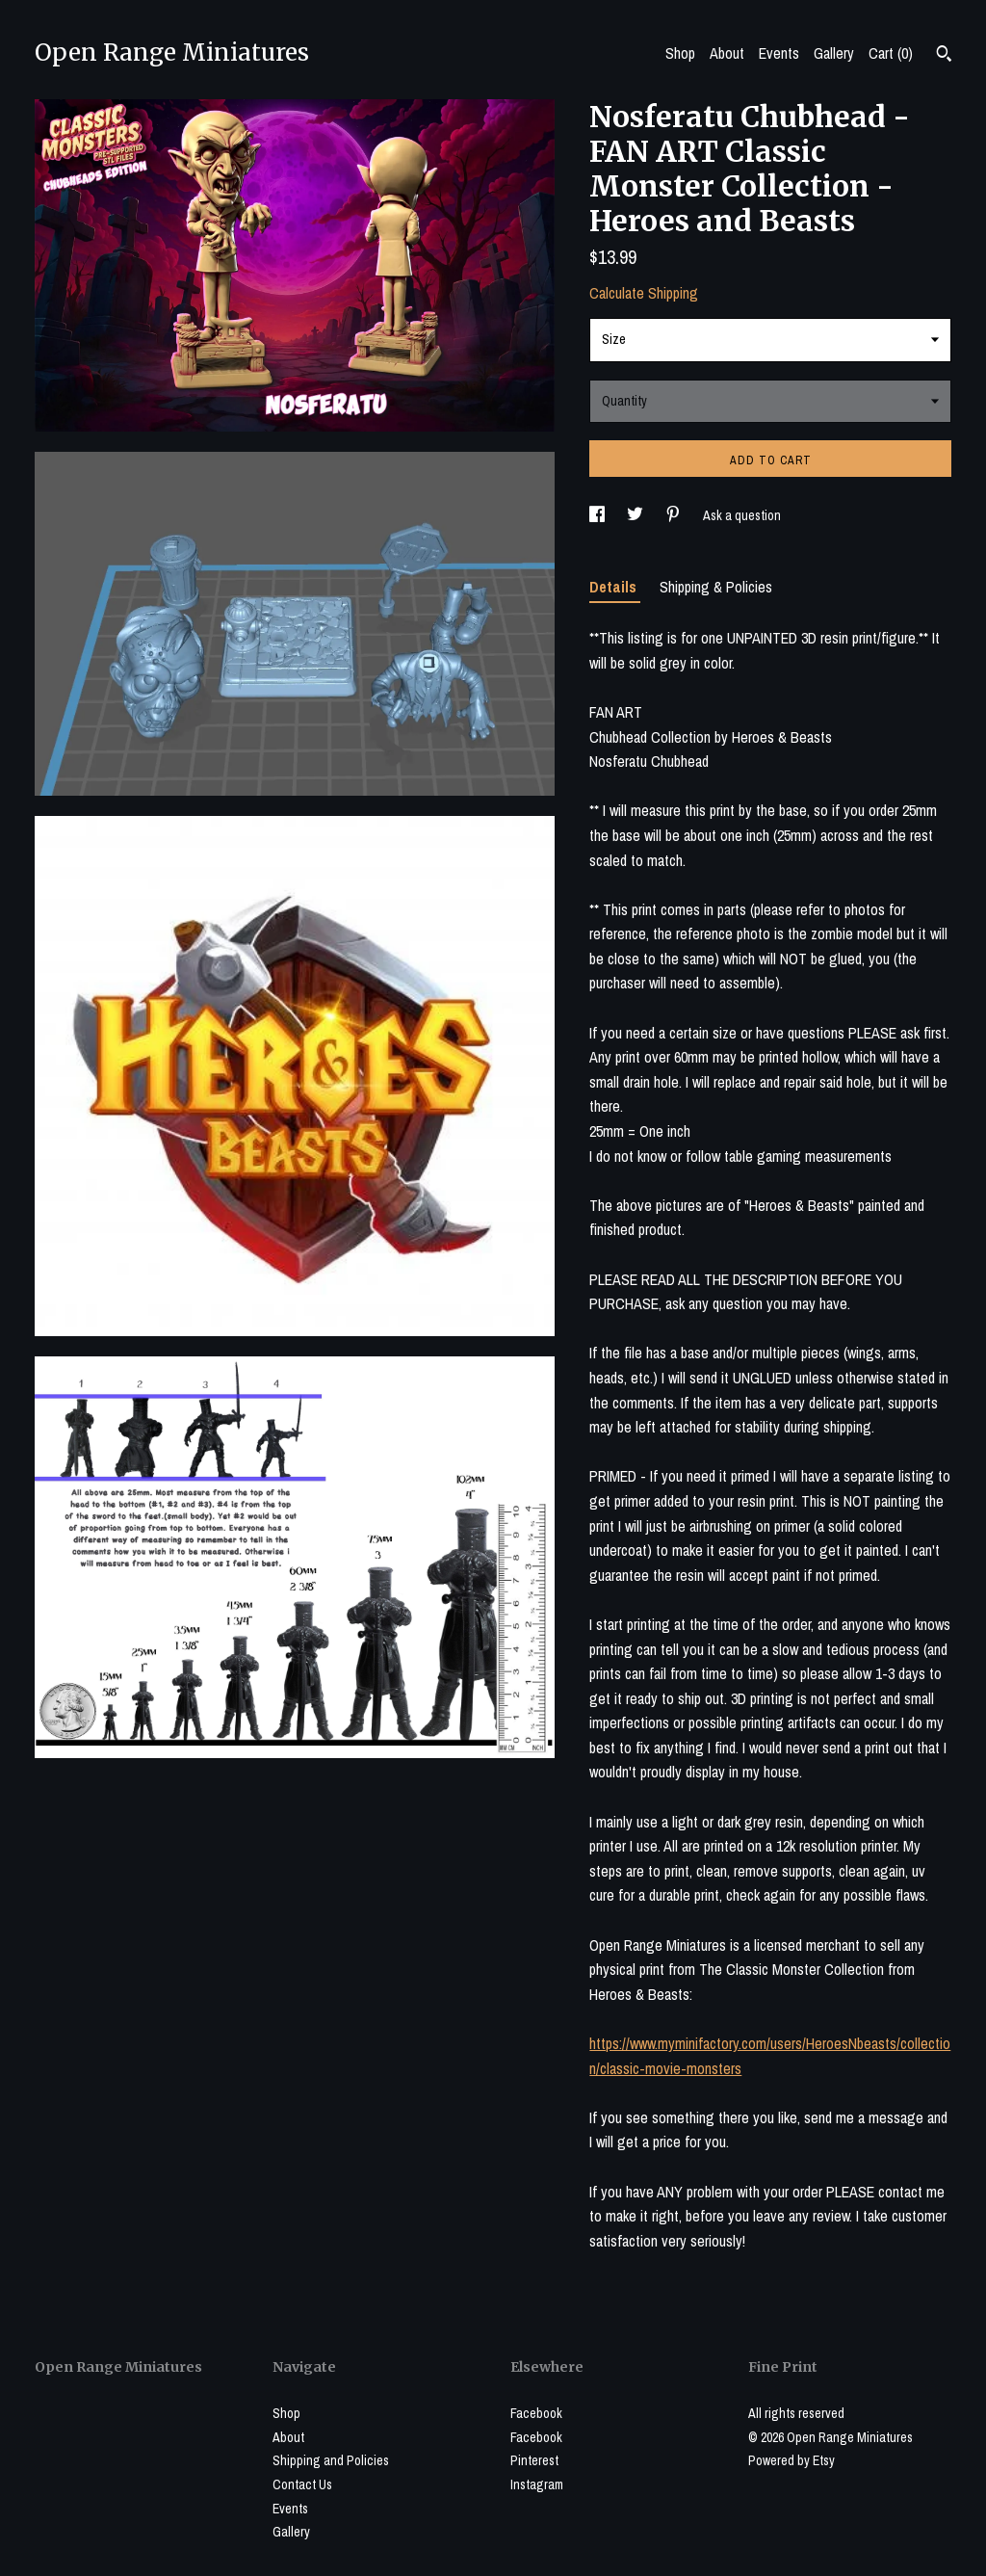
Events (779, 53)
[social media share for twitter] (636, 515)
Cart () (891, 53)
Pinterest (534, 2460)
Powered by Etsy (791, 2460)
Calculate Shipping (643, 292)
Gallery (834, 53)
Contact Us (302, 2484)
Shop (680, 53)
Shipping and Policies (330, 2460)
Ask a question (742, 515)
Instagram (536, 2484)
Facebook (536, 2413)
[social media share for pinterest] (674, 515)
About (727, 53)
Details (614, 586)
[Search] (944, 55)
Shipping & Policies (716, 586)
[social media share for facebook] (598, 515)
